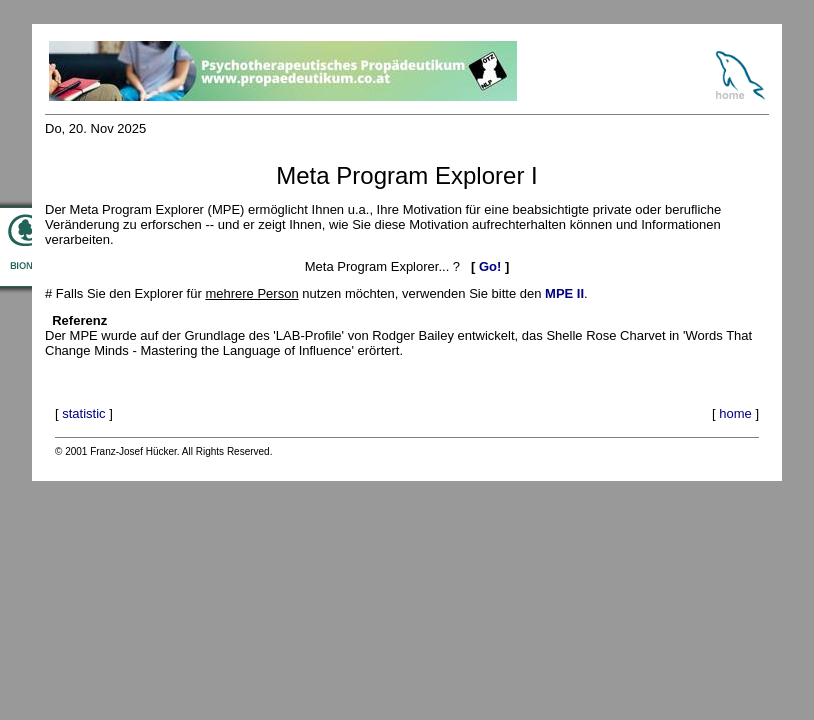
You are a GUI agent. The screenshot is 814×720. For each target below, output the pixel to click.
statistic (83, 413)
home (735, 413)
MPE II (564, 293)
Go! (490, 266)
